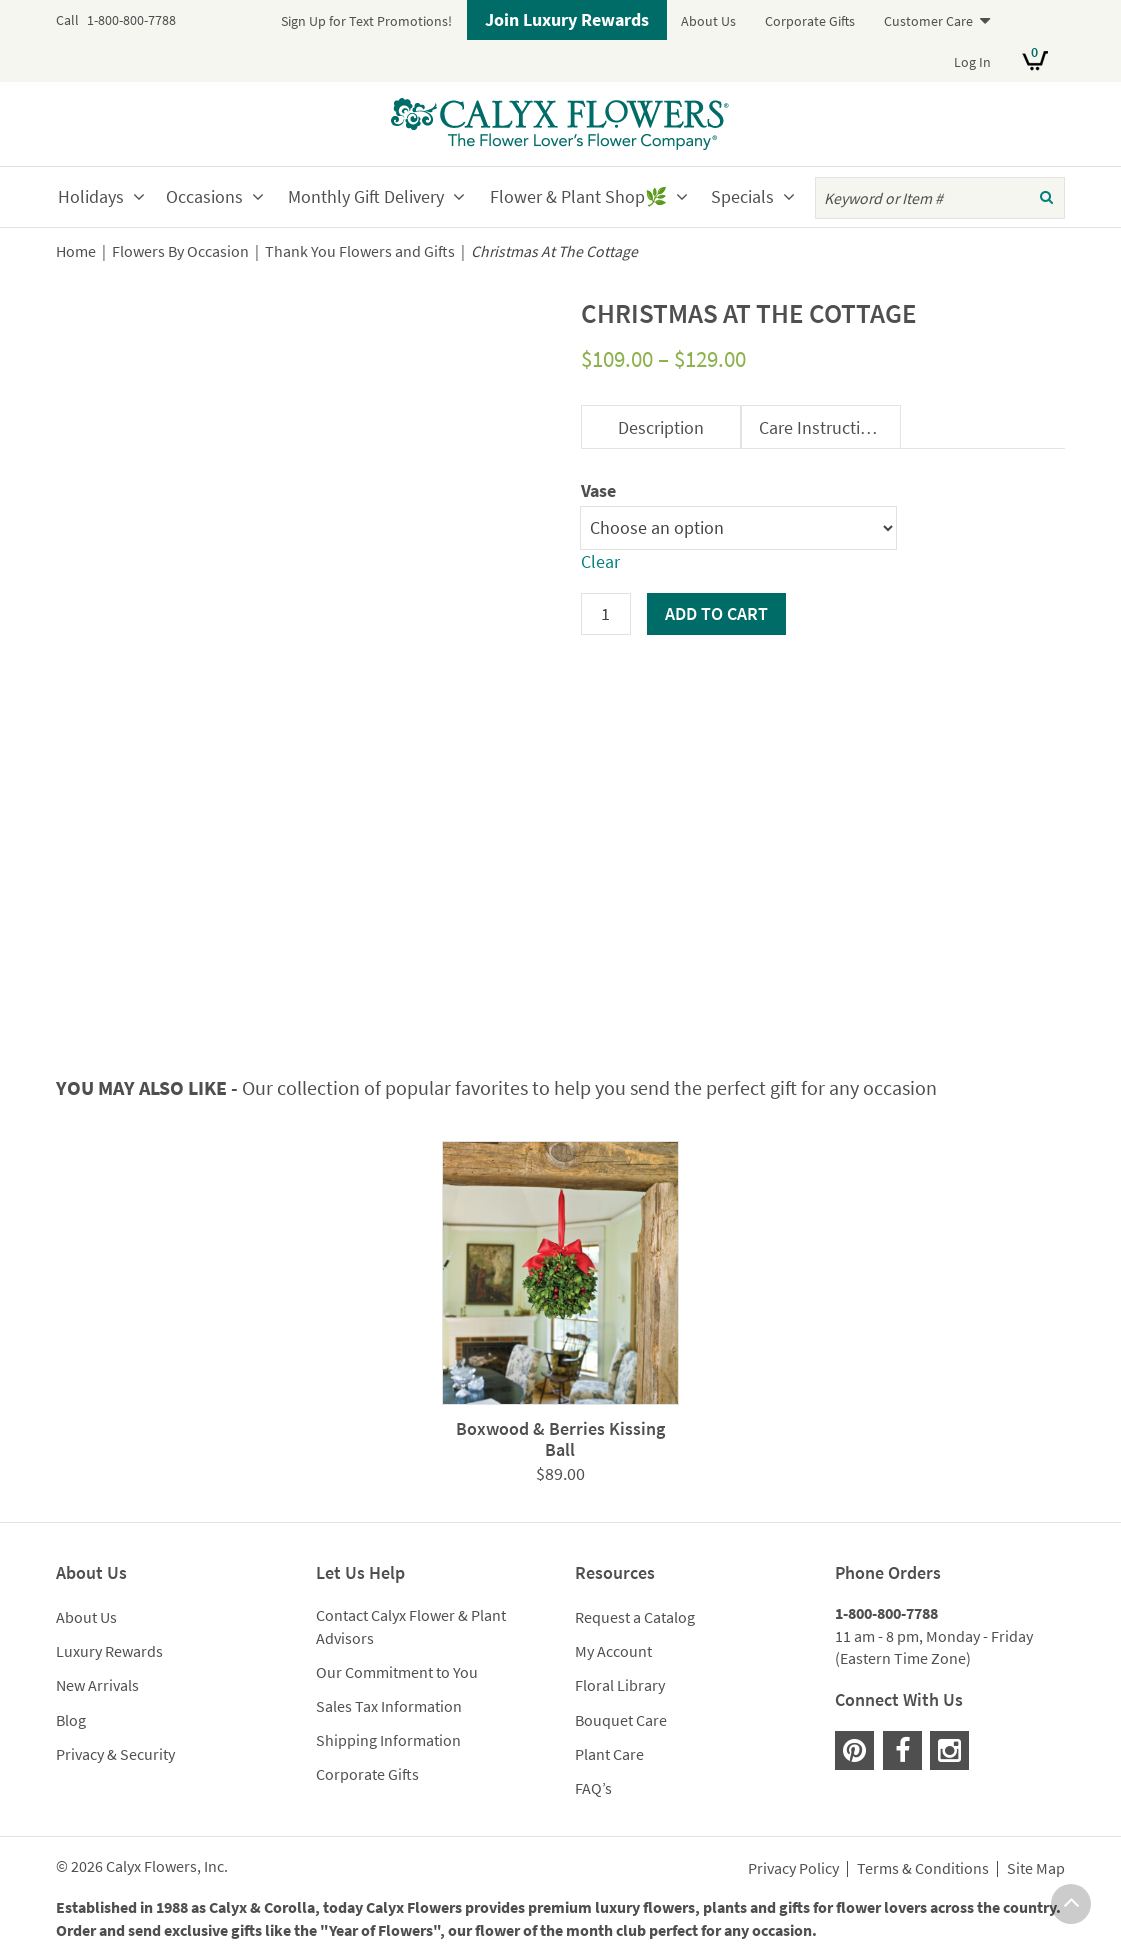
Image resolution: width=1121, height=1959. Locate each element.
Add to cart (716, 613)
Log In (972, 62)
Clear (600, 561)
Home (76, 251)
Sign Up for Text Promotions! (366, 21)
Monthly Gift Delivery (366, 196)
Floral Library (620, 1685)
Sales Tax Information (389, 1706)
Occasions (204, 196)
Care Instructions (823, 427)
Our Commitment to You (397, 1672)
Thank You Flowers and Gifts (360, 251)
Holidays (91, 196)
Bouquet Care (621, 1720)
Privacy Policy (793, 1869)
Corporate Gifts (810, 21)
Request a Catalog (635, 1617)
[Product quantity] (606, 614)
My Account (613, 1651)
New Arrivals (97, 1685)
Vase (598, 490)
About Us (708, 21)
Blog (71, 1720)
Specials (742, 196)
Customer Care (928, 21)
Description (661, 427)
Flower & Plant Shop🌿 (578, 196)
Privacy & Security (115, 1754)
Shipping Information (388, 1740)
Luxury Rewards (109, 1651)
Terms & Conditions (923, 1869)
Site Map (1036, 1869)
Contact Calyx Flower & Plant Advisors (411, 1626)
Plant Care (609, 1754)
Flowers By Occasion (180, 251)
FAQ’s (593, 1788)
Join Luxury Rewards (567, 19)
